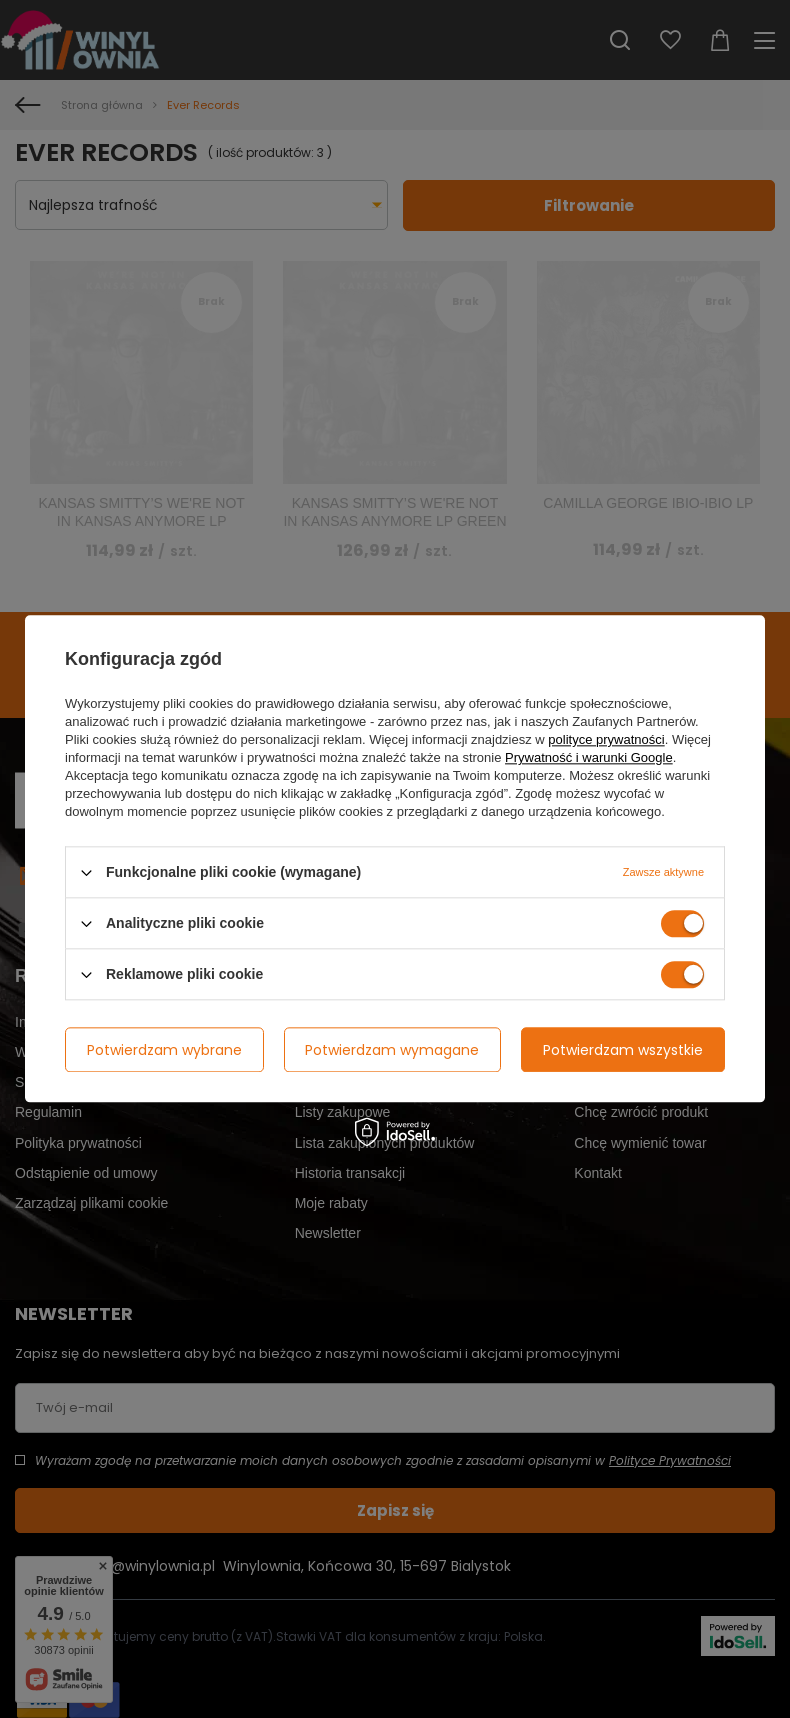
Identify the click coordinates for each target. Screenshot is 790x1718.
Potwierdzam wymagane (392, 1050)
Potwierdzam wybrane (164, 1050)
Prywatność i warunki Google (589, 757)
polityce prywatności (606, 739)
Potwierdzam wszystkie (623, 1050)
